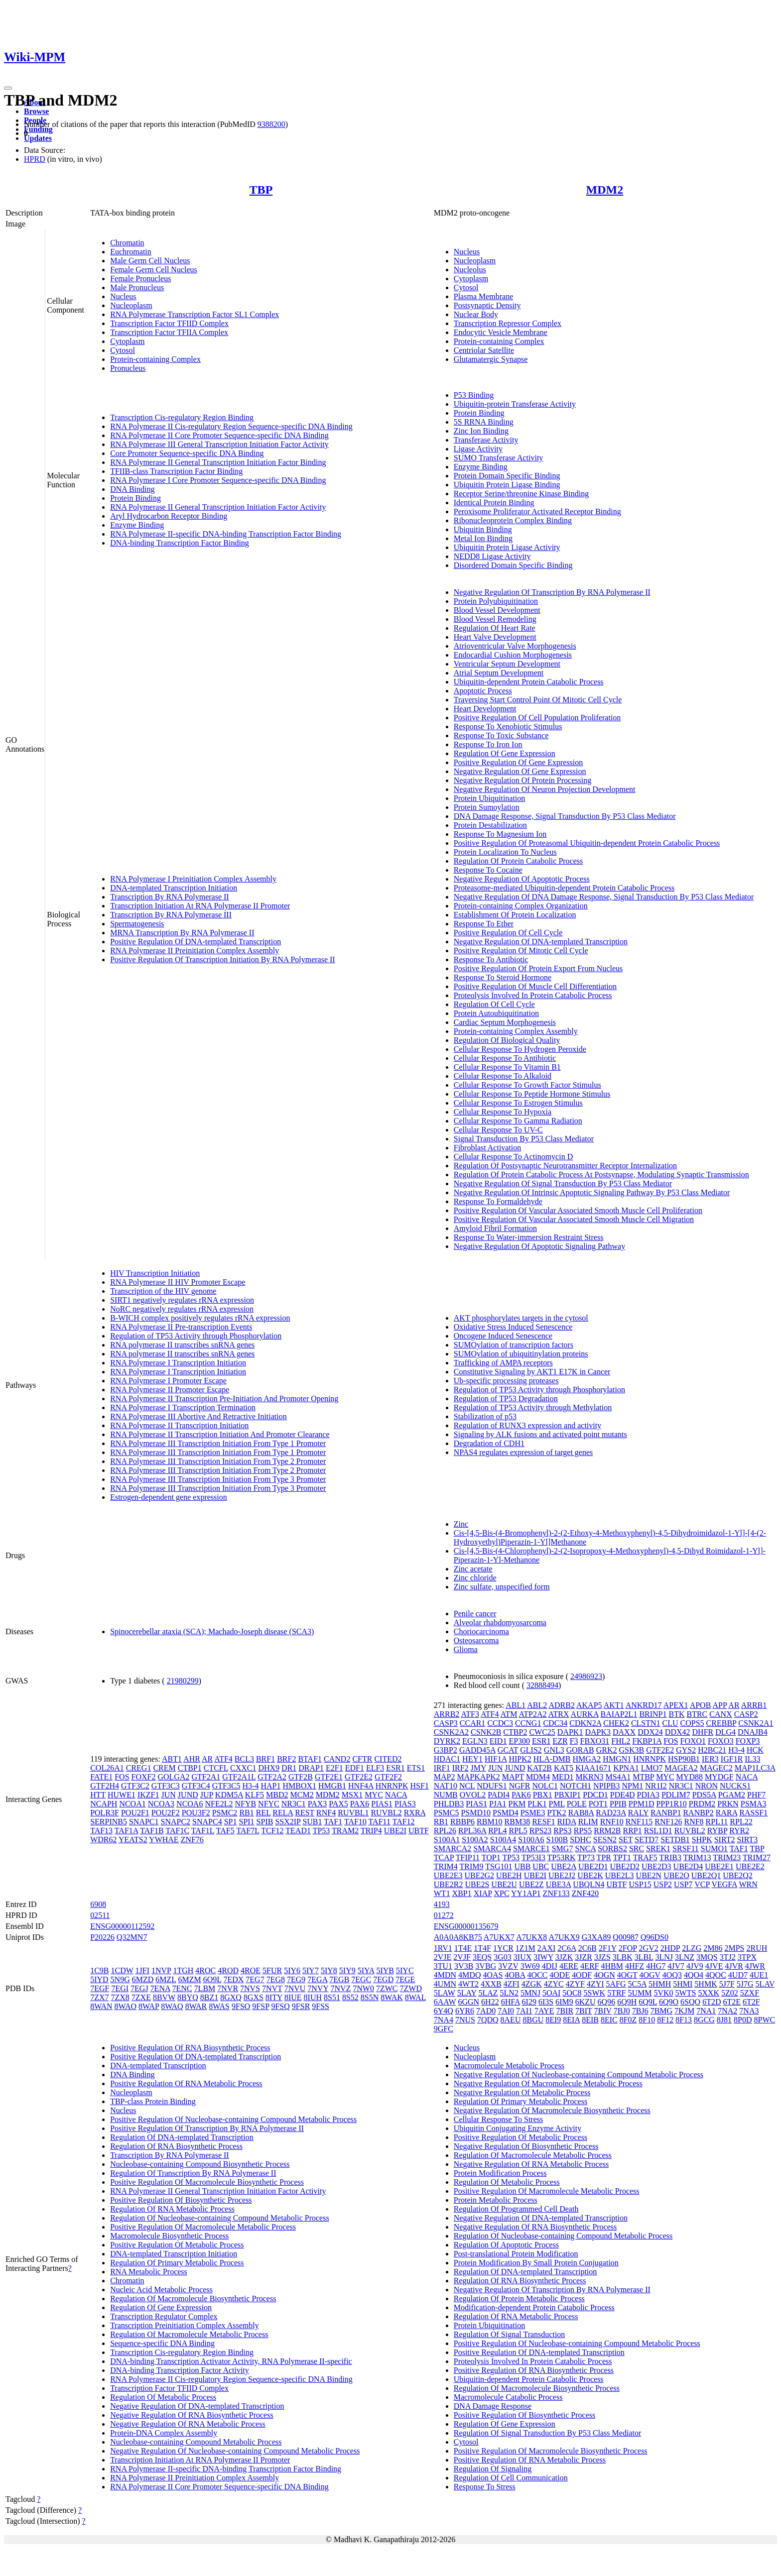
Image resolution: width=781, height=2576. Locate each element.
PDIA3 (648, 1795)
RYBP (717, 1830)
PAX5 (338, 1803)
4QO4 (693, 1975)
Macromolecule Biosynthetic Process (169, 2236)
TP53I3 (533, 1857)
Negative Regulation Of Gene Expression (520, 771)
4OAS (493, 1975)
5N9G (120, 1979)
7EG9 (296, 1979)
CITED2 (387, 1759)
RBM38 (517, 1821)
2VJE (443, 1957)
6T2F (751, 2002)
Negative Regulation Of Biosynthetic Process (526, 2146)
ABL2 (537, 1705)
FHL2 (620, 1741)
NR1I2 (656, 1786)
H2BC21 (712, 1750)
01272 (444, 1915)
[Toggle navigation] (8, 88)
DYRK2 (447, 1741)
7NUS (465, 2020)
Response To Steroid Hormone (502, 977)
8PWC (765, 2020)
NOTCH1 (575, 1786)
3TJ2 (728, 1957)
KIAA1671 (593, 1768)
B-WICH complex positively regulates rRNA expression (200, 1318)
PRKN (728, 1803)
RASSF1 (753, 1812)
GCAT (508, 1750)
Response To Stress (485, 2486)
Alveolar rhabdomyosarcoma (500, 1622)
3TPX (747, 1957)
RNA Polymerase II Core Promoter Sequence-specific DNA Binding (219, 435)
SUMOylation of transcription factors (513, 1345)
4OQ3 (672, 1975)
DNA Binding (132, 489)
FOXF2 (143, 1777)
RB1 (246, 1812)
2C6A (566, 1948)
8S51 (332, 1997)
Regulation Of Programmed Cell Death (516, 2209)
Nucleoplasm (131, 305)
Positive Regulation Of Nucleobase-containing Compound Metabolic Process (233, 2119)
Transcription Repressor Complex (507, 323)
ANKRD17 (644, 1705)
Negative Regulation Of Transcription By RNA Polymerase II (552, 592)
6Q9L (648, 2002)
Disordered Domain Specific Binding (513, 565)
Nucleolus (470, 269)
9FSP (260, 2006)
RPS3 (562, 1830)
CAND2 (337, 1759)
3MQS (707, 1957)
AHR (191, 1759)
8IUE (293, 1997)
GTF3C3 (165, 1786)
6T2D (711, 2002)
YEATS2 (133, 1839)
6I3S (545, 2002)
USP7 (683, 1884)
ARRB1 (754, 1705)
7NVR (227, 1988)
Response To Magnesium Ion (500, 834)
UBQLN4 (588, 1884)
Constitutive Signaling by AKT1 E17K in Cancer (532, 1371)
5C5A (637, 1984)
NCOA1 (132, 1803)
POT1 (598, 1803)
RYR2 (739, 1830)
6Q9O (668, 2002)
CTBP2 (515, 1732)
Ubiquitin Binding (483, 529)
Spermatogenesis (137, 923)
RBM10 (490, 1821)
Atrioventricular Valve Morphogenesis (515, 646)
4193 (442, 1904)
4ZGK (531, 1984)
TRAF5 (645, 1857)
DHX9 (268, 1768)
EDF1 (354, 1768)
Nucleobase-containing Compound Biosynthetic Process (199, 2164)
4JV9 (694, 1966)
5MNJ (530, 1993)
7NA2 (727, 2011)
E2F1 (334, 1768)
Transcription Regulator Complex (163, 2316)
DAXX (624, 1732)
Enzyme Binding (137, 525)
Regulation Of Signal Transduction (509, 2334)
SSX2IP (287, 1821)
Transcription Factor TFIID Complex (169, 323)
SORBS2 (612, 1848)
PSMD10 (476, 1812)
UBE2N (649, 1875)
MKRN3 (589, 1777)
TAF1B (152, 1830)
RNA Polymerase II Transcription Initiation (179, 1425)
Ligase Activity (478, 449)
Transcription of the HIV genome (163, 1291)
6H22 (490, 2002)
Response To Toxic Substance (501, 735)
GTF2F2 (388, 1777)
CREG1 (138, 1768)
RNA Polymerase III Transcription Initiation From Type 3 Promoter (218, 1479)
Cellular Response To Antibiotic (505, 1058)
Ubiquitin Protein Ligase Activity (507, 547)
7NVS (250, 1988)
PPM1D (641, 1803)
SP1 (230, 1821)
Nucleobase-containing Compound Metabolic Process (195, 2442)
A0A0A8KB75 (458, 1937)
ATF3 (470, 1714)
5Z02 (729, 1993)
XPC (502, 1893)
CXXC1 (243, 1768)
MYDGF (719, 1777)
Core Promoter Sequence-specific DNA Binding (186, 453)
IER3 (710, 1759)
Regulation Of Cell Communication (511, 2477)
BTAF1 (310, 1759)
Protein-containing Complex (155, 359)
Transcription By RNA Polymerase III (171, 914)
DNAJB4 (753, 1732)
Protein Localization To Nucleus (505, 852)
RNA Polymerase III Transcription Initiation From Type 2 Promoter (218, 1461)
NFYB (245, 1803)
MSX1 (352, 1795)
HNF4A (361, 1786)
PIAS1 (381, 1803)
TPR (604, 1857)
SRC (636, 1848)
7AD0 (486, 2011)
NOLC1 (545, 1786)
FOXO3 (721, 1741)
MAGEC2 (716, 1768)
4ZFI (512, 1984)
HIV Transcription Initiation (155, 1273)
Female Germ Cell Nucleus (153, 269)
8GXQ (231, 1997)
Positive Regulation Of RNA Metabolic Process (186, 2083)
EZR (559, 1741)
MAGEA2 (681, 1768)
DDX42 (677, 1732)
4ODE (559, 1975)
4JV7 (675, 1966)
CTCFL (216, 1768)
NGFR (519, 1786)
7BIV (603, 2011)
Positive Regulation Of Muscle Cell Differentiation (535, 986)
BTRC (697, 1714)
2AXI (546, 1948)
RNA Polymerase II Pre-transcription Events (181, 1327)
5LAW (444, 1993)
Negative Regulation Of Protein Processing (522, 780)
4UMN (445, 1984)
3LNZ (684, 1957)
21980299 (183, 1681)
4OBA (515, 1975)
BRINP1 (652, 1714)
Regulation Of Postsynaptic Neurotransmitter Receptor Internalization (565, 1165)
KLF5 (254, 1795)
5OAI (551, 1993)
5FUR (272, 1970)
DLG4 (725, 1732)
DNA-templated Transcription (158, 2065)
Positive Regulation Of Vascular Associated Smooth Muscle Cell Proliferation (578, 1210)
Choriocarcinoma (481, 1631)
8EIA (571, 2020)
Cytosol (122, 350)
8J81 (724, 2020)
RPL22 (741, 1821)
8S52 (350, 1997)
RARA (727, 1812)
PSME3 (533, 1812)
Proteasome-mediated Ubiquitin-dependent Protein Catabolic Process (564, 888)
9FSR (301, 2006)
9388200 (271, 124)
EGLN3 (475, 1741)
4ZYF (575, 1984)
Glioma (466, 1649)
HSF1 (419, 1786)
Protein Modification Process (500, 2173)
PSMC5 (446, 1812)
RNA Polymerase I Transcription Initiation (178, 1362)
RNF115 (639, 1821)
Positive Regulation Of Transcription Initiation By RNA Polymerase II (222, 959)
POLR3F (104, 1812)
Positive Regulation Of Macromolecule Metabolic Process (203, 2227)
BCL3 (244, 1759)
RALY (638, 1812)
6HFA (510, 2002)
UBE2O (676, 1875)
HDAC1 (447, 1759)
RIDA (566, 1821)
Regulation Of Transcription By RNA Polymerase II (193, 2173)
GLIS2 (531, 1750)
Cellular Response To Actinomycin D (513, 1156)
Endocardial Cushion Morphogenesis (513, 655)
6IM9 (564, 2002)
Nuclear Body (476, 314)
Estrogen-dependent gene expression (168, 1497)
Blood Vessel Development (497, 610)
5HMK (705, 1984)
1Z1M (525, 1948)
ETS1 (416, 1768)
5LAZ (488, 1993)
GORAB (580, 1750)
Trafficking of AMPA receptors (503, 1362)
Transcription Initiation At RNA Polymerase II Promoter (200, 905)
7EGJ (139, 1988)
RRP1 (632, 1830)
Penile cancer (475, 1613)
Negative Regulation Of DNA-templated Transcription (541, 941)
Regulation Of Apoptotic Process (506, 2244)
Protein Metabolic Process (495, 2200)
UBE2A (563, 1866)
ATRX (558, 1714)
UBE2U (504, 1884)
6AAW (445, 2002)
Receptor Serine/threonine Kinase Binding (521, 493)
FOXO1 (693, 1741)
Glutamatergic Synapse (491, 359)
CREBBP (721, 1723)
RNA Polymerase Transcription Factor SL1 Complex (194, 314)
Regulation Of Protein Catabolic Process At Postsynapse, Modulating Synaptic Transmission (601, 1174)
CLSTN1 (645, 1723)
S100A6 (531, 1839)
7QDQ (488, 2020)
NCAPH (103, 1803)
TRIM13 (697, 1857)
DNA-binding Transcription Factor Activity (179, 2370)
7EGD (383, 1979)
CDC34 (555, 1723)
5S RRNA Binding (484, 422)
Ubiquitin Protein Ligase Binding (507, 484)
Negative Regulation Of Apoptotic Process (522, 879)
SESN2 (605, 1839)
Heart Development (485, 708)
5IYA (366, 1970)
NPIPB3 (606, 1786)
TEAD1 (298, 1830)
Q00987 (626, 1937)
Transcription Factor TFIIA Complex (169, 332)
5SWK (595, 1993)
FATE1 (101, 1777)
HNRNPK (392, 1786)
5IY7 (310, 1970)
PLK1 (536, 1803)
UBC (540, 1866)
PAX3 (317, 1803)
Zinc (461, 1524)
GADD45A (477, 1750)
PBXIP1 (567, 1795)
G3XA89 (596, 1937)
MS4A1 (618, 1777)
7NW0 (363, 1988)
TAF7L (247, 1830)
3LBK (623, 1957)
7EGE (405, 1979)
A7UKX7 (499, 1937)
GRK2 (606, 1750)
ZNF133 (556, 1893)
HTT (98, 1795)
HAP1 (270, 1786)
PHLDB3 (449, 1803)
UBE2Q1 (706, 1875)
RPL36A (472, 1830)
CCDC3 (500, 1723)
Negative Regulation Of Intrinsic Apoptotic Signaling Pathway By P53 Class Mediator (592, 1192)
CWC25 (542, 1732)
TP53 (321, 1830)
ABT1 (172, 1759)
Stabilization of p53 (485, 1416)
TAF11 (379, 1821)
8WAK (391, 1997)
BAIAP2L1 (619, 1714)
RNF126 (668, 1821)
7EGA (317, 1979)
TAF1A (126, 1830)
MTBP (643, 1777)
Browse (36, 111)
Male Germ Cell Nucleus (150, 260)
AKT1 (614, 1705)
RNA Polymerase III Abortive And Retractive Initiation (198, 1416)
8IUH (313, 1997)
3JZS (602, 1957)
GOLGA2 (173, 1777)
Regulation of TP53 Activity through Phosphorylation (195, 1336)
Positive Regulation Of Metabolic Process (177, 2244)
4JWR (755, 1966)
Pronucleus (127, 368)
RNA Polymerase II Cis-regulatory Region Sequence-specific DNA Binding (231, 426)
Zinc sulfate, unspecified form (502, 1586)
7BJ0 (622, 2011)
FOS (122, 1777)
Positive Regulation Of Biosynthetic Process (181, 2200)
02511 (100, 1915)
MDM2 (605, 189)
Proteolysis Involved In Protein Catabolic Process (533, 995)
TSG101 (498, 1866)
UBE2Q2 (738, 1875)
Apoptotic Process (483, 690)
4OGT (627, 1975)
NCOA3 (161, 1803)
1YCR (503, 1948)
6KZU (585, 2002)
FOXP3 (748, 1741)
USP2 (662, 1884)
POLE (577, 1803)
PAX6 (360, 1803)
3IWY (543, 1957)
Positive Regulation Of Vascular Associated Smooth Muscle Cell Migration (574, 1219)
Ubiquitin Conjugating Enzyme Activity (517, 2128)
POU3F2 (196, 1812)
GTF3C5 (226, 1786)
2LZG (691, 1948)
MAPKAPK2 (478, 1777)
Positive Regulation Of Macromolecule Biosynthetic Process (207, 2182)
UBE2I (395, 1830)
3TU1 (443, 1966)
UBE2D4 (688, 1866)
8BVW (164, 1997)
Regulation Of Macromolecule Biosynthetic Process (193, 2298)
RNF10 (612, 1821)
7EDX (233, 1979)
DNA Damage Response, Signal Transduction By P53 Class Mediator (565, 816)
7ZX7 (99, 1997)
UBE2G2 (480, 1875)
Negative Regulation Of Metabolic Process (522, 2092)
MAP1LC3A (755, 1768)
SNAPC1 (144, 1821)
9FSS (320, 2006)
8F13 (683, 2020)
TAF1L (202, 1830)
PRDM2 (702, 1803)
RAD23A (611, 1812)
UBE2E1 (719, 1866)
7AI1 (524, 2011)
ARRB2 (447, 1714)
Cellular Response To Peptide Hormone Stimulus (532, 1094)
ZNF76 (192, 1839)
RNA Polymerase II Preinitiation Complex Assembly (194, 950)
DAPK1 (570, 1732)
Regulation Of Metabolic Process (163, 2397)
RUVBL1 (353, 1812)
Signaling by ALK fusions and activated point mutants (540, 1434)
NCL (467, 1786)
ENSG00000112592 (122, 1926)
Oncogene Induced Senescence (503, 1336)
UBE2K (590, 1875)
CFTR (362, 1759)
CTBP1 (190, 1768)
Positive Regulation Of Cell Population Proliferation (537, 717)
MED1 (563, 1777)
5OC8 (571, 1993)
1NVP (161, 1970)
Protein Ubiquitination (489, 798)
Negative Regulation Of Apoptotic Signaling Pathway (539, 1246)
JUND (188, 1795)
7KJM (684, 2011)
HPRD (34, 159)
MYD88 (689, 1777)
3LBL (644, 1957)
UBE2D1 (593, 1866)
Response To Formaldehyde (498, 1201)
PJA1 (498, 1803)
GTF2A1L (239, 1777)
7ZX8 (120, 1997)
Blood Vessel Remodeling (495, 619)
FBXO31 (595, 1741)
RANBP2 (698, 1812)
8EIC (609, 2020)
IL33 (752, 1759)
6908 (98, 1904)
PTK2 (556, 1812)
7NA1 (706, 2011)
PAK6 (521, 1795)
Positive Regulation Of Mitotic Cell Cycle (521, 950)
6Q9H (627, 2002)
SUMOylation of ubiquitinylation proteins (521, 1353)
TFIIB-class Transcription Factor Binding (176, 471)
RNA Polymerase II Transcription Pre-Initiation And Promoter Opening (224, 1398)
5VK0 (663, 1993)
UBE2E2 (750, 1866)
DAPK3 (598, 1732)
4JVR (734, 1966)
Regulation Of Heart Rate (494, 628)
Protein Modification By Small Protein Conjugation (536, 2262)
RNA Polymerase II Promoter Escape (169, 1389)
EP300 (519, 1741)
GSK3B (632, 1750)
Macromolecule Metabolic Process (509, 2065)
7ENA (160, 1988)
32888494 (542, 1685)
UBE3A (558, 1884)
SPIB (265, 1821)
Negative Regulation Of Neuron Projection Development (545, 789)
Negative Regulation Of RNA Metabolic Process (187, 2424)
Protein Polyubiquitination (496, 601)
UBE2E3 (448, 1875)
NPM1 (632, 1786)
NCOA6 (189, 1803)
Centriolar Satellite (484, 350)
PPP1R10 (671, 1803)
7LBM (205, 1988)
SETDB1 (675, 1839)
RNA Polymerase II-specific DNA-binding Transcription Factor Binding (225, 534)
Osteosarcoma (476, 1640)
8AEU (511, 2020)
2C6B (587, 1948)
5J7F (727, 1984)
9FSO (241, 2006)
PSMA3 (754, 1803)
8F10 (647, 2020)
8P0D (743, 2020)
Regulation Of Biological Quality (507, 1040)
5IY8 (329, 1970)
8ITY (273, 1997)
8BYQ (187, 1997)
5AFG (616, 1984)
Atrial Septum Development (498, 673)
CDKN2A (585, 1723)
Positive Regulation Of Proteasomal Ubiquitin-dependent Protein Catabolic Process (587, 843)
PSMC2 (225, 1812)
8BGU (532, 2020)
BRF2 (286, 1759)
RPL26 (445, 1830)
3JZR (583, 1957)
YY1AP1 (526, 1893)
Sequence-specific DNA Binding (162, 2343)
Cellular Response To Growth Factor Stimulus (527, 1085)
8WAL (415, 1997)
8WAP (148, 2006)
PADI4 (499, 1795)
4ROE (250, 1970)
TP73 (586, 1857)
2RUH (757, 1948)
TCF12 (272, 1830)
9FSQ (280, 2006)
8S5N (370, 1997)
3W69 (530, 1966)
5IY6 (292, 1970)
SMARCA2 (453, 1848)
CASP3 (446, 1723)
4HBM (612, 1966)
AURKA (585, 1714)
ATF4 (223, 1759)
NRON (706, 1786)
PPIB (618, 1803)
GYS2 (686, 1750)
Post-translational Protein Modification (516, 2253)
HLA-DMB (552, 1759)
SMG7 (562, 1848)
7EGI (120, 1988)
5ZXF (749, 1993)
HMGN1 (617, 1759)
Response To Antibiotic (491, 959)
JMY (478, 1768)
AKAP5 (589, 1705)
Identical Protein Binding (494, 502)
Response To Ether (484, 923)
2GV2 (648, 1948)
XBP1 (462, 1893)
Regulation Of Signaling (492, 2468)
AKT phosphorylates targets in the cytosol (521, 1318)
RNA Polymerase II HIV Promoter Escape (177, 1282)
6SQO (690, 2002)
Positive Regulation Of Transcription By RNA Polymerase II (207, 2128)
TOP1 (491, 1857)
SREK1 (658, 1848)
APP (719, 1705)
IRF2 (460, 1768)
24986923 (586, 1676)
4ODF (582, 1975)
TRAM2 (345, 1830)
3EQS (482, 1957)
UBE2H (509, 1875)
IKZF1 (148, 1795)
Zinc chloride (475, 1577)
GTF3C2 (135, 1786)
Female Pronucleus (140, 278)
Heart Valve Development (495, 637)
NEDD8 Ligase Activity (492, 556)
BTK (677, 1714)
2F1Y (608, 1948)
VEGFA (724, 1884)
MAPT (513, 1777)
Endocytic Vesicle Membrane (500, 332)
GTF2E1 (329, 1777)
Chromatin (127, 242)
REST (304, 1812)
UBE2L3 (619, 1875)
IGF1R (732, 1759)
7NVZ (340, 1988)
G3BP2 (445, 1750)
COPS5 (692, 1723)
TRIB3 (670, 1857)
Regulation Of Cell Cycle (494, 1004)
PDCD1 (595, 1795)
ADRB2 (561, 1705)
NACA (396, 1795)
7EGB (339, 1979)
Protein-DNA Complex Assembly (163, 2433)
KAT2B (539, 1768)
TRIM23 (727, 1857)
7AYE (544, 2011)
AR (207, 1759)
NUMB (446, 1795)
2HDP (670, 1948)
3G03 (503, 1957)
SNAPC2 (176, 1821)
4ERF (589, 1966)
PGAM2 (731, 1795)
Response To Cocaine (488, 870)
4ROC (205, 1970)
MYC (374, 1795)
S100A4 (503, 1839)
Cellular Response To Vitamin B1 (507, 1067)
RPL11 (717, 1821)
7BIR (564, 2011)
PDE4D (622, 1795)
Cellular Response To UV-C (498, 1129)
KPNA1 (626, 1768)
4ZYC (554, 1984)
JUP (206, 1795)
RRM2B (607, 1830)
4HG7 (655, 1966)
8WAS (219, 2006)
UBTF (418, 1830)
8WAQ (172, 2006)
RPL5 (518, 1830)
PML (557, 1803)
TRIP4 (371, 1830)
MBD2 (277, 1795)
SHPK (702, 1839)
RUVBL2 (386, 1812)
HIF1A (496, 1759)
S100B (557, 1839)
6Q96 (607, 2002)
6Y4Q (443, 2011)
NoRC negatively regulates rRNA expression (182, 1309)
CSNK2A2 (451, 1732)
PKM (517, 1803)
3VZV (508, 1966)
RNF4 (326, 1812)
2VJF (462, 1957)
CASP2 (746, 1714)
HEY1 (472, 1759)
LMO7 (652, 1768)
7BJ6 (640, 2011)
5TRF (616, 1993)
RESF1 (543, 1821)
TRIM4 (446, 1866)
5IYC (405, 1970)
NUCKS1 (735, 1786)
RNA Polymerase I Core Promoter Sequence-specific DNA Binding (218, 480)
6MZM (189, 1979)
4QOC (715, 1975)
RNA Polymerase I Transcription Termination (183, 1407)
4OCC (537, 1975)
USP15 (640, 1884)
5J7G (745, 1984)
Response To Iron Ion (488, 744)
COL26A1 (107, 1768)
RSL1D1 (658, 1830)
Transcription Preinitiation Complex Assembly (184, 2325)
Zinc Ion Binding (481, 431)
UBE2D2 (625, 1866)
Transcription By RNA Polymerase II (169, 897)
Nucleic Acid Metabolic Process (161, 2289)
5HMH (660, 1984)
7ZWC (387, 1988)
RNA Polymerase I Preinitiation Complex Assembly (193, 879)
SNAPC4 (207, 1821)
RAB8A (581, 1812)
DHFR (703, 1732)
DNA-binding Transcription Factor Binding (179, 543)
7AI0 (506, 2011)
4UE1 (759, 1975)
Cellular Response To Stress (498, 2119)
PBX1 (542, 1795)
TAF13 (101, 1830)
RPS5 (583, 1830)
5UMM (639, 1993)
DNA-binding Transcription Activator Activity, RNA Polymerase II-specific (231, 2361)
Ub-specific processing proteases (506, 1380)
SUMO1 (714, 1848)
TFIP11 (468, 1857)
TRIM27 (757, 1857)
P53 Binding (474, 395)
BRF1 (265, 1759)
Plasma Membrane (484, 296)
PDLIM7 (675, 1795)
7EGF (99, 1988)
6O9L (212, 1979)
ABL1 (515, 1705)
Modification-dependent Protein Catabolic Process (534, 2307)
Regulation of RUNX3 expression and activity (527, 1425)
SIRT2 (724, 1839)
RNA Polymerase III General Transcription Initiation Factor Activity (219, 444)
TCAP (444, 1857)
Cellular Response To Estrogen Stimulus (518, 1103)
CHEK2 (616, 1723)
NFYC (268, 1803)
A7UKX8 (531, 1937)
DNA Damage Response (492, 2406)
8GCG (704, 2020)
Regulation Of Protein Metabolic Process (519, 2298)
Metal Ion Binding (483, 538)
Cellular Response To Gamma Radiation (518, 1121)
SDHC (580, 1839)
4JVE (714, 1966)
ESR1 (395, 1768)
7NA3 (749, 2011)
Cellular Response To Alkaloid (502, 1076)
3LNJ (664, 1957)
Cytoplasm (127, 341)
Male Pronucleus (137, 287)
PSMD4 (506, 1812)
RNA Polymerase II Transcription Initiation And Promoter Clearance (219, 1434)
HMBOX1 (299, 1786)
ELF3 (375, 1768)
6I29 (529, 2002)
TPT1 (622, 1857)
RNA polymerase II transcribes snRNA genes (182, 1345)
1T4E (463, 1948)
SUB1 (312, 1821)
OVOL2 (473, 1795)
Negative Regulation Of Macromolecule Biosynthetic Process (552, 2110)
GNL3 (554, 1750)
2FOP (628, 1948)
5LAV (765, 1984)
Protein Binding (135, 498)
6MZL (165, 1979)
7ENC (182, 1988)
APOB (700, 1705)
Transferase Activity (486, 440)
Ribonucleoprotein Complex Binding (513, 520)
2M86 (712, 1948)
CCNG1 (528, 1723)
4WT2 (468, 1984)
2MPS (734, 1948)
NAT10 (445, 1786)
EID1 (498, 1741)
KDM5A (229, 1795)
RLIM (588, 1821)
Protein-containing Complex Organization (521, 905)
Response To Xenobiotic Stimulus (508, 726)
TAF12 (403, 1821)
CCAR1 (473, 1723)
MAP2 (444, 1777)
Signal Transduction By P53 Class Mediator (524, 1138)
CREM (164, 1768)
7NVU (295, 1988)
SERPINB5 (108, 1821)
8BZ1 (209, 1997)
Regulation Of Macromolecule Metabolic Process (189, 2334)
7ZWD (411, 1988)
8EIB (590, 2020)
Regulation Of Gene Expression (504, 753)
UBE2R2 (448, 1884)
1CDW (122, 1970)
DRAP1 (311, 1768)
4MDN (445, 1975)
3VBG (485, 1966)
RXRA (415, 1812)
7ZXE (141, 1997)
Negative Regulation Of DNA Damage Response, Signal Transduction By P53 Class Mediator (604, 897)
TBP (261, 189)
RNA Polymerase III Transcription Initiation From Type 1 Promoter (218, 1443)
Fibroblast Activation (487, 1147)
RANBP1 (666, 1812)
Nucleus (123, 296)
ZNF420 (585, 1893)
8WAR (196, 2006)
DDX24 (650, 1732)
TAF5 (225, 1830)
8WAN (101, 2006)
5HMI (682, 1984)
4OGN (604, 1975)
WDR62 (103, 1839)
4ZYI (595, 1984)
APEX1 (675, 1705)
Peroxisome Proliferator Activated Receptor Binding (537, 511)
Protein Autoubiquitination (496, 1013)
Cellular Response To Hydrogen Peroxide (520, 1049)
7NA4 (443, 2020)
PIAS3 (405, 1803)
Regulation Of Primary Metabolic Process (177, 2262)
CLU (670, 1723)
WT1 (442, 1893)
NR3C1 (293, 1803)
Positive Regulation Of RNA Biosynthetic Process (190, 2047)
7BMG (661, 2011)
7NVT (272, 1988)
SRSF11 (685, 1848)
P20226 (102, 1937)
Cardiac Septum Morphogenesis (505, 1022)
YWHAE (164, 1839)
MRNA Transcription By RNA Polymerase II (182, 932)
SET (626, 1839)
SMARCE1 (531, 1848)
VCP (702, 1884)
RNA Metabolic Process (148, 2271)
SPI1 (246, 1821)
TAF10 (355, 1821)
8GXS (253, 1997)
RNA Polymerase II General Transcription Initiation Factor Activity (218, 507)
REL (263, 1812)
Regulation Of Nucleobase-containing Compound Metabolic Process (219, 2218)
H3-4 (251, 1786)
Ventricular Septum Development (507, 664)
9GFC (443, 2028)
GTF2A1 (205, 1777)
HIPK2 (520, 1759)
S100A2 (475, 1839)
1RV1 (443, 1948)
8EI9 (553, 2020)
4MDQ (469, 1975)
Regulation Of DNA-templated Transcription (182, 2137)
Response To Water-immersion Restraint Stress (529, 1237)
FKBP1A (646, 1741)
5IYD (99, 1979)
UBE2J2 (561, 1875)
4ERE (568, 1966)
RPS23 (540, 1830)
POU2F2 (165, 1812)
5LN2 (509, 1993)
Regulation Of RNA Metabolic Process (172, 2209)
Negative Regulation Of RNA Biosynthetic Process (191, 2415)
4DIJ (549, 1966)
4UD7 (738, 1975)
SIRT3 (747, 1839)
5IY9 (347, 1970)
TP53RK (561, 1857)
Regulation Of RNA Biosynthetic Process (176, 2146)
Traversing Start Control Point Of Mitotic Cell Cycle (538, 699)
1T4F (482, 1948)
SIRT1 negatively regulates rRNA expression (182, 1300)
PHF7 (756, 1795)
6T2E (732, 2002)
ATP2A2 (533, 1714)
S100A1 (447, 1839)
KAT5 (563, 1768)
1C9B (99, 1970)
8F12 (665, 2020)
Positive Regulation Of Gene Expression (518, 762)
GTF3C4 (196, 1786)
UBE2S (477, 1884)
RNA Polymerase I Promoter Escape (168, 1380)
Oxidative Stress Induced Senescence (513, 1327)
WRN (748, 1884)
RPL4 (497, 1830)
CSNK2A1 (755, 1723)
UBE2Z (531, 1884)
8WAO (125, 2006)
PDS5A (704, 1795)
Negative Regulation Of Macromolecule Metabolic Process (548, 2083)
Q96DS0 (654, 1937)
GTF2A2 (272, 1777)
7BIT (583, 2011)
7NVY (317, 1988)
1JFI (142, 1970)
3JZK (564, 1957)
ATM (509, 1714)
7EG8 (275, 1979)
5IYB (385, 1970)
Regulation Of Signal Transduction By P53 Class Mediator (547, 2433)
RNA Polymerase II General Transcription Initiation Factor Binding (218, 462)
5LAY (467, 1993)
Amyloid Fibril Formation (495, 1228)
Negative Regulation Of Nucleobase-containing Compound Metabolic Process (235, 2451)
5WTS (685, 1993)
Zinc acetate (473, 1569)
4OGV (649, 1975)
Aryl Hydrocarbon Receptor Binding (168, 516)
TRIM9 (471, 1866)
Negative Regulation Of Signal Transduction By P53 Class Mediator (563, 1183)
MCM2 (302, 1795)
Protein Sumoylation (487, 807)
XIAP (483, 1893)
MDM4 (538, 1777)
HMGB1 (332, 1786)
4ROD (228, 1970)
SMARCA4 (492, 1848)
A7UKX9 (563, 1937)
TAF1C (178, 1830)
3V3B (463, 1966)
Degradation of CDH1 (489, 1443)
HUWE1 (121, 1795)
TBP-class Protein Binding (153, 2101)
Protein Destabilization (490, 825)
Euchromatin (130, 251)
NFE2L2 (219, 1803)
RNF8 (693, 1821)
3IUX (522, 1957)
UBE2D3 (656, 1866)
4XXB (491, 1984)
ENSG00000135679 (466, 1926)
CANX (720, 1714)
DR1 (288, 1768)
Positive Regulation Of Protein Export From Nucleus (538, 968)
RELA (282, 1812)
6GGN (468, 2002)
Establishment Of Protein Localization (515, 914)
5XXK (708, 1993)
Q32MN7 (132, 1937)
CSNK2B (486, 1732)
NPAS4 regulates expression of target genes (523, 1452)
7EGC (361, 1979)
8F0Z (628, 2020)
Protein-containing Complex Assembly (516, 1031)
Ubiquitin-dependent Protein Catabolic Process (529, 681)
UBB (522, 1866)
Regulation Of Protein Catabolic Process (518, 861)
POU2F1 (135, 1812)
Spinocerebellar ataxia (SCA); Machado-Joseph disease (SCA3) (212, 1631)
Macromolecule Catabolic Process (508, 2397)
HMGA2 (586, 1759)
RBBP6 (462, 1821)
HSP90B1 (684, 1759)
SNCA (585, 1848)
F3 (574, 1741)
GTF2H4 (104, 1786)
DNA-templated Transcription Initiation (173, 888)
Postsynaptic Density (487, 305)
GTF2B (300, 1777)
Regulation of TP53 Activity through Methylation (533, 1407)
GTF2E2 (359, 1777)
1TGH (183, 1970)
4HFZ (634, 1966)
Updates (38, 138)
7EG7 (255, 1979)
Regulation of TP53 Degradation (506, 1398)
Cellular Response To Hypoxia (502, 1112)
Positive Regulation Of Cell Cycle (508, 932)
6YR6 (464, 2011)
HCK (755, 1750)
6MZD (143, 1979)
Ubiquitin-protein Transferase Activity (515, 404)
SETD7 (646, 1839)
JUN (168, 1795)
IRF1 (442, 1768)
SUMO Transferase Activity (498, 457)
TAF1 (333, 1821)
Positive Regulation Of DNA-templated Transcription (195, 941)
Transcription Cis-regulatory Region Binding (182, 417)
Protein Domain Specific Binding (507, 475)
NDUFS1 (492, 1786)
